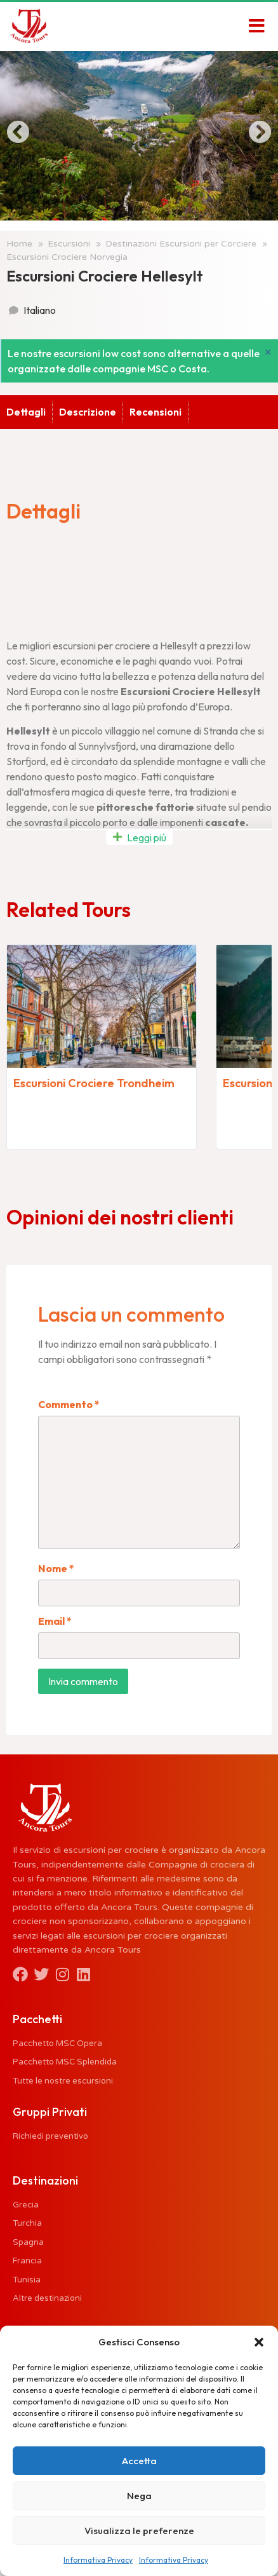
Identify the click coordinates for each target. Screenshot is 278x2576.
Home (19, 243)
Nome (56, 1568)
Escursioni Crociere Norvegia (67, 257)
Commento (69, 1404)
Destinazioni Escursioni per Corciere (180, 243)
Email (55, 1621)
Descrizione (64, 411)
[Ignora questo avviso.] (268, 352)
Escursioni (69, 243)
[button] (259, 2342)
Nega (139, 2496)
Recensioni (133, 411)
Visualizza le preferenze (139, 2531)
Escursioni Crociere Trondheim (94, 1083)
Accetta (139, 2461)
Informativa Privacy (98, 2560)
